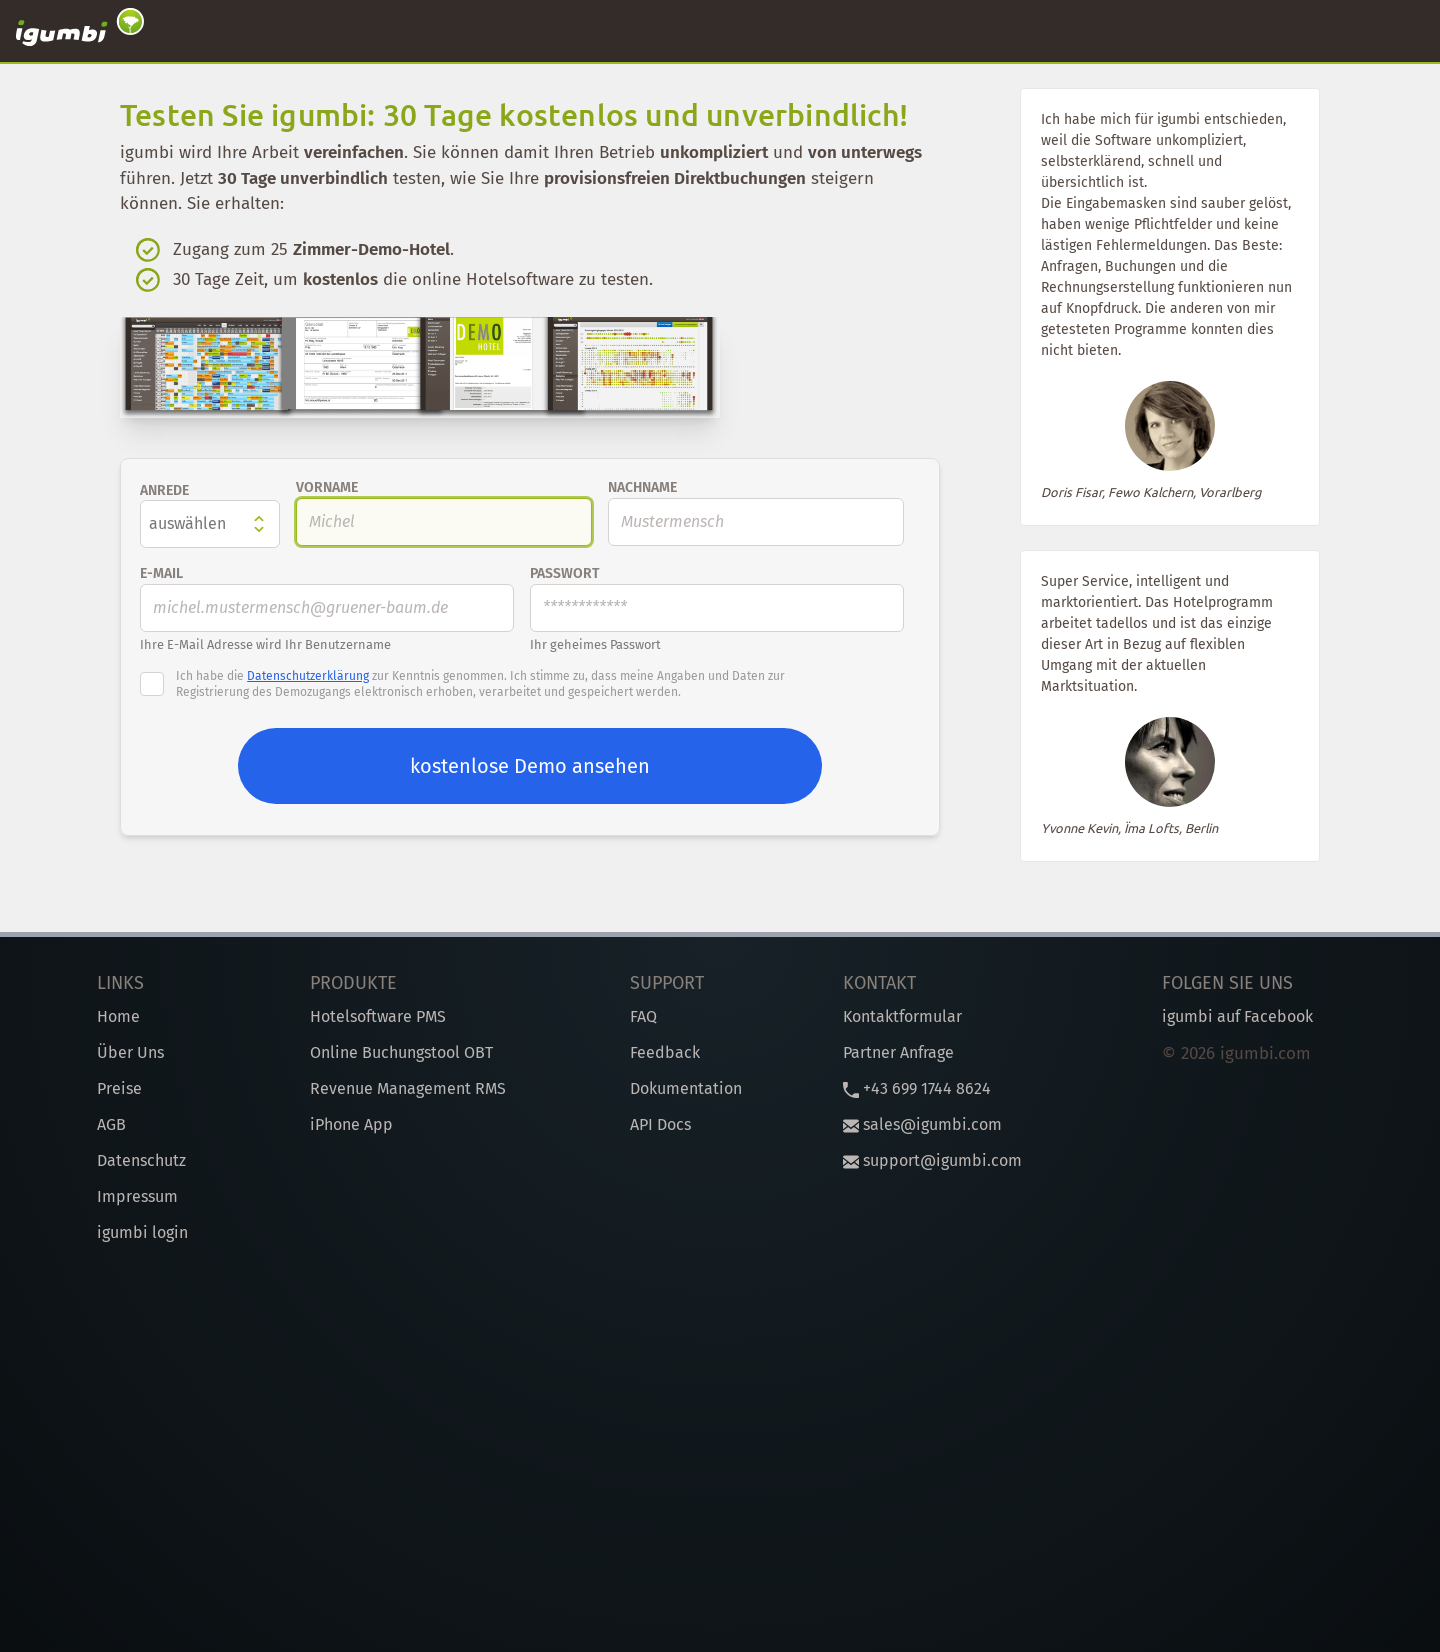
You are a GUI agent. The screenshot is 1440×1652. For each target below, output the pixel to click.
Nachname (642, 487)
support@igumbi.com (932, 1160)
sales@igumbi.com (922, 1124)
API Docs (660, 1124)
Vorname (327, 487)
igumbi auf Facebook (1237, 1016)
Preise (119, 1088)
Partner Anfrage (898, 1052)
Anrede (164, 490)
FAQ (643, 1016)
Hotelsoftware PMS (378, 1016)
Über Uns (130, 1052)
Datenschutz (141, 1160)
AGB (111, 1124)
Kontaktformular (902, 1016)
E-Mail (161, 573)
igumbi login (142, 1232)
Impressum (137, 1196)
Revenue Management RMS (408, 1088)
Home (118, 1016)
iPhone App (351, 1124)
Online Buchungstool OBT (401, 1052)
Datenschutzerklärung (308, 676)
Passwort (564, 573)
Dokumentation (686, 1088)
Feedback (665, 1052)
